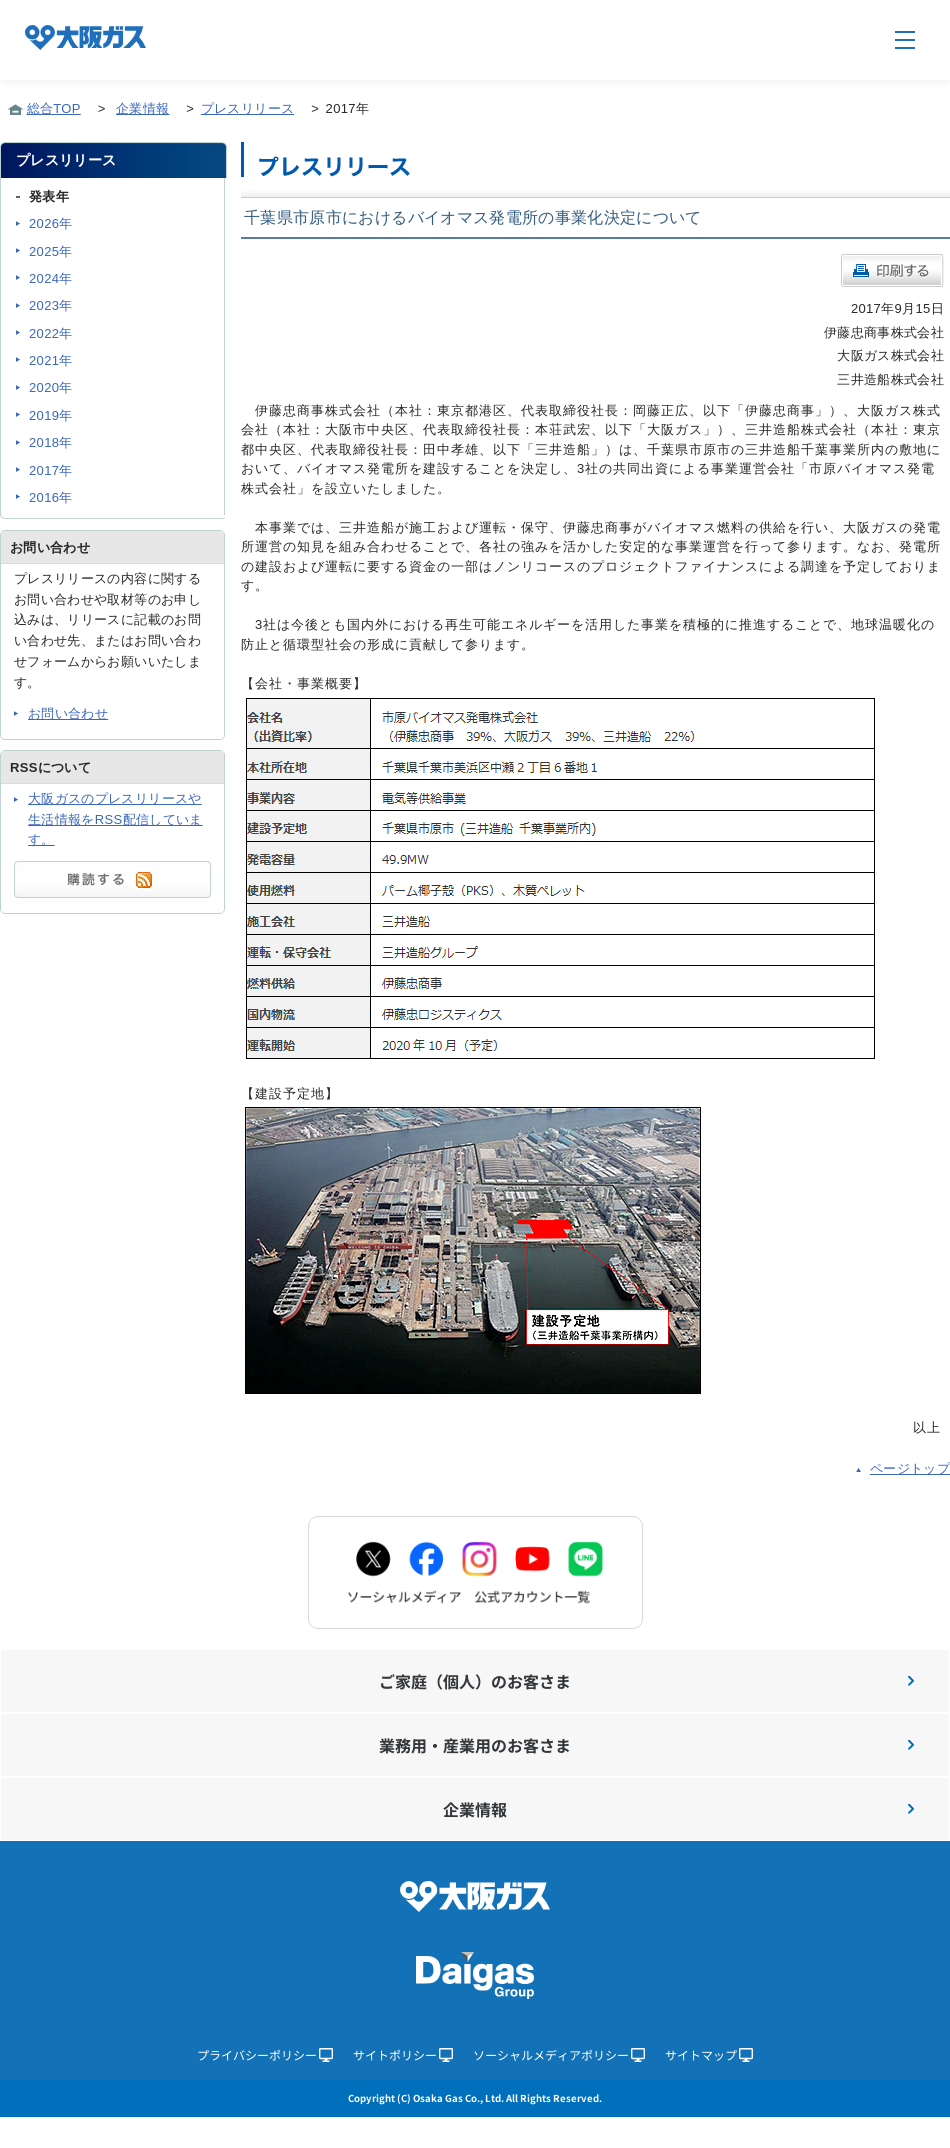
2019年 (51, 415)
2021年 (51, 360)
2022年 (51, 333)
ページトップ (910, 1468)
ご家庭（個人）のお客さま (646, 1681)
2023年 (51, 305)
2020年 (51, 387)
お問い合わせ (68, 713)
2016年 (51, 497)
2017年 (51, 470)
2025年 (51, 251)
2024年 (51, 278)
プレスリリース (247, 108)
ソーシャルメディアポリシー (559, 2054)
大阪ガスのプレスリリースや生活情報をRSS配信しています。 (115, 819)
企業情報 (142, 108)
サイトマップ (709, 2054)
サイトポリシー (403, 2054)
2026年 (51, 223)
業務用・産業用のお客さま (646, 1745)
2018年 (51, 442)
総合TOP (54, 108)
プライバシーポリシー (265, 2054)
